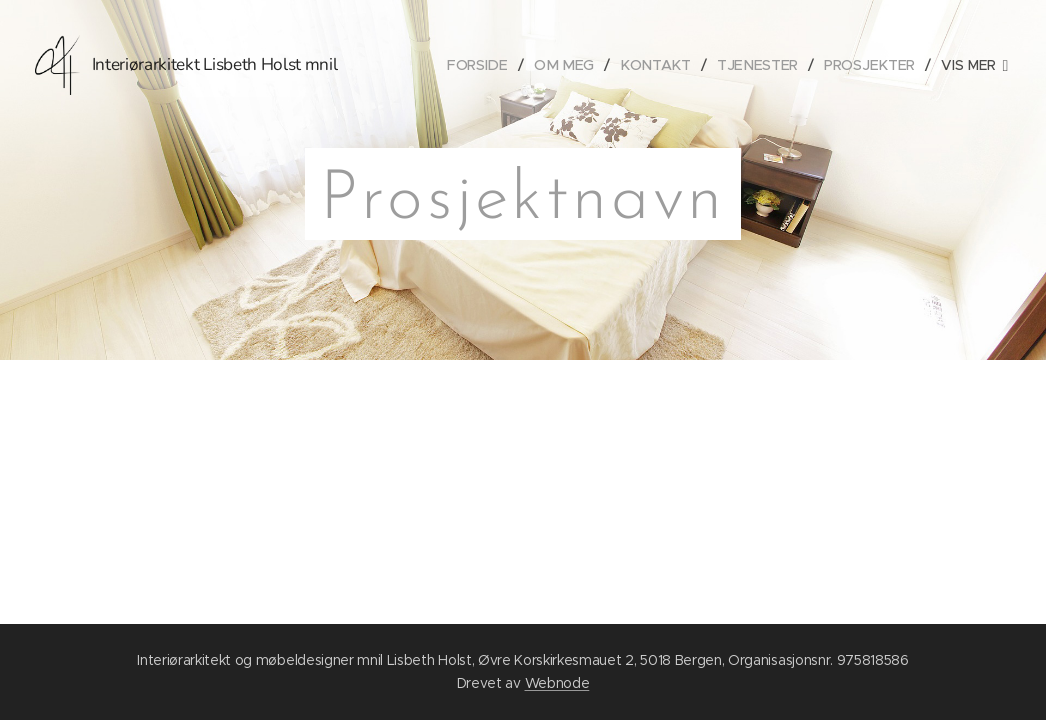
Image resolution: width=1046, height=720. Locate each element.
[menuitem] (492, 65)
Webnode (557, 683)
